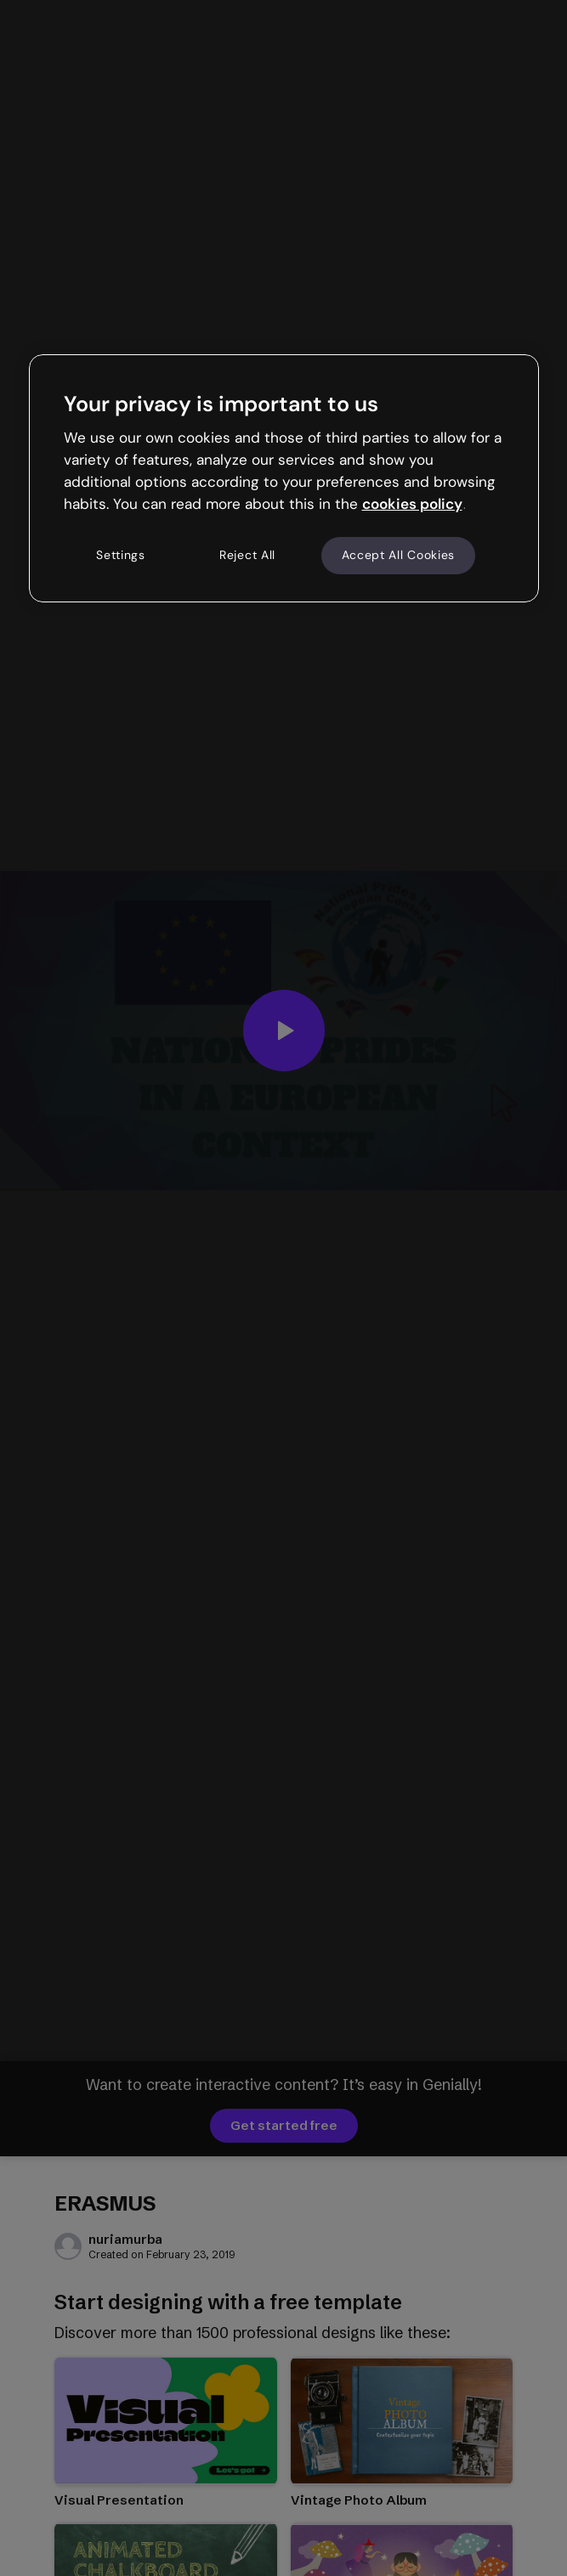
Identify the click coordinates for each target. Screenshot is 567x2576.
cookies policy (412, 503)
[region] (284, 478)
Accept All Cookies (399, 554)
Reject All (247, 554)
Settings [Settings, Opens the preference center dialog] (120, 554)
